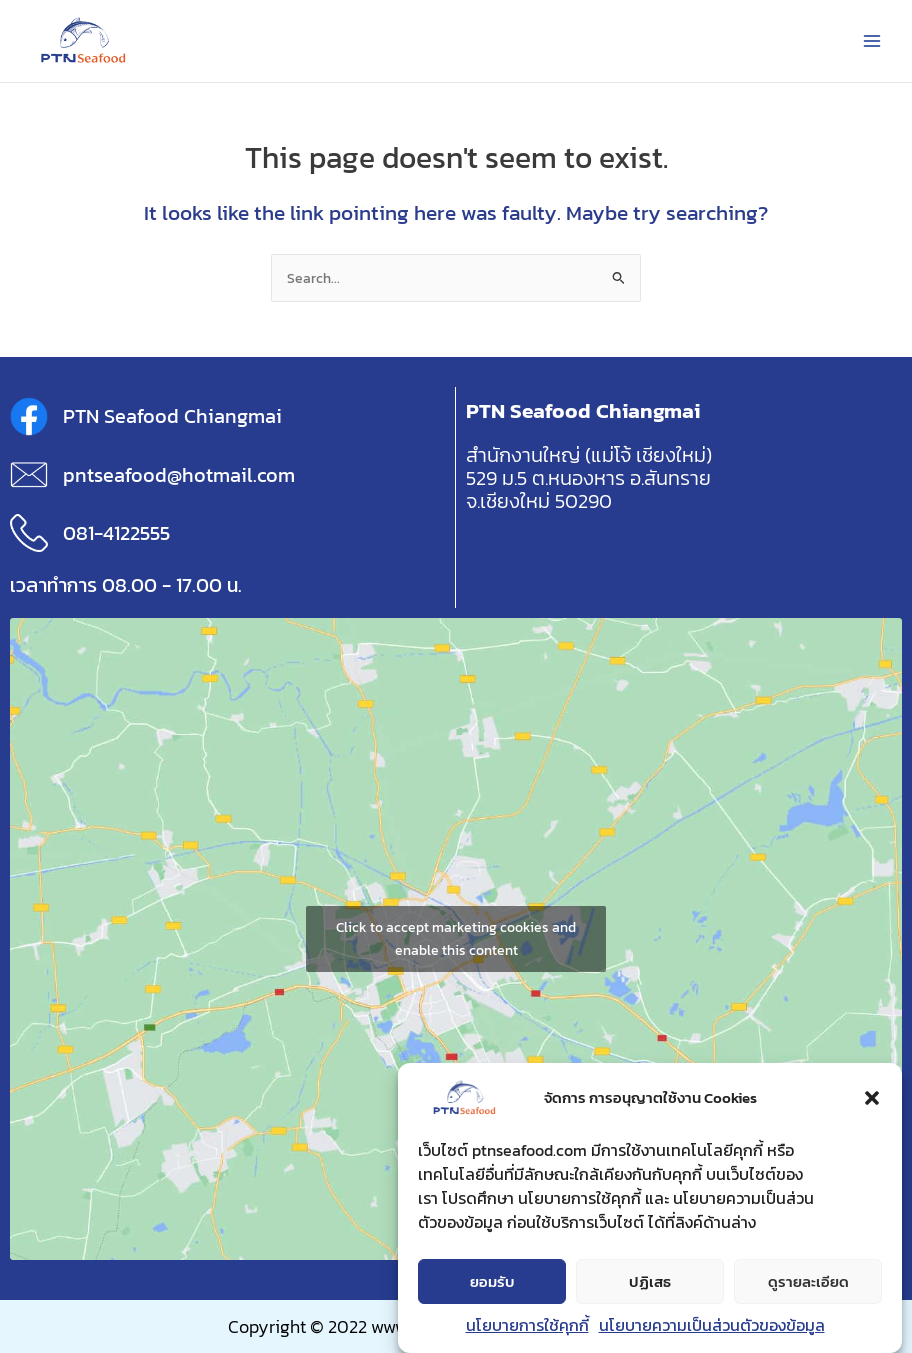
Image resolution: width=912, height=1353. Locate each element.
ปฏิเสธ (650, 1281)
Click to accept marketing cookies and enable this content (456, 939)
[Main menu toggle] (872, 40)
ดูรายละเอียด (808, 1281)
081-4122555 (116, 533)
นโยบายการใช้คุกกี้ (527, 1325)
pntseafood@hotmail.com (179, 475)
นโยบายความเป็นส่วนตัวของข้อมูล (712, 1325)
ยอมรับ (492, 1281)
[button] (872, 1098)
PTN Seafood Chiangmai (172, 416)
